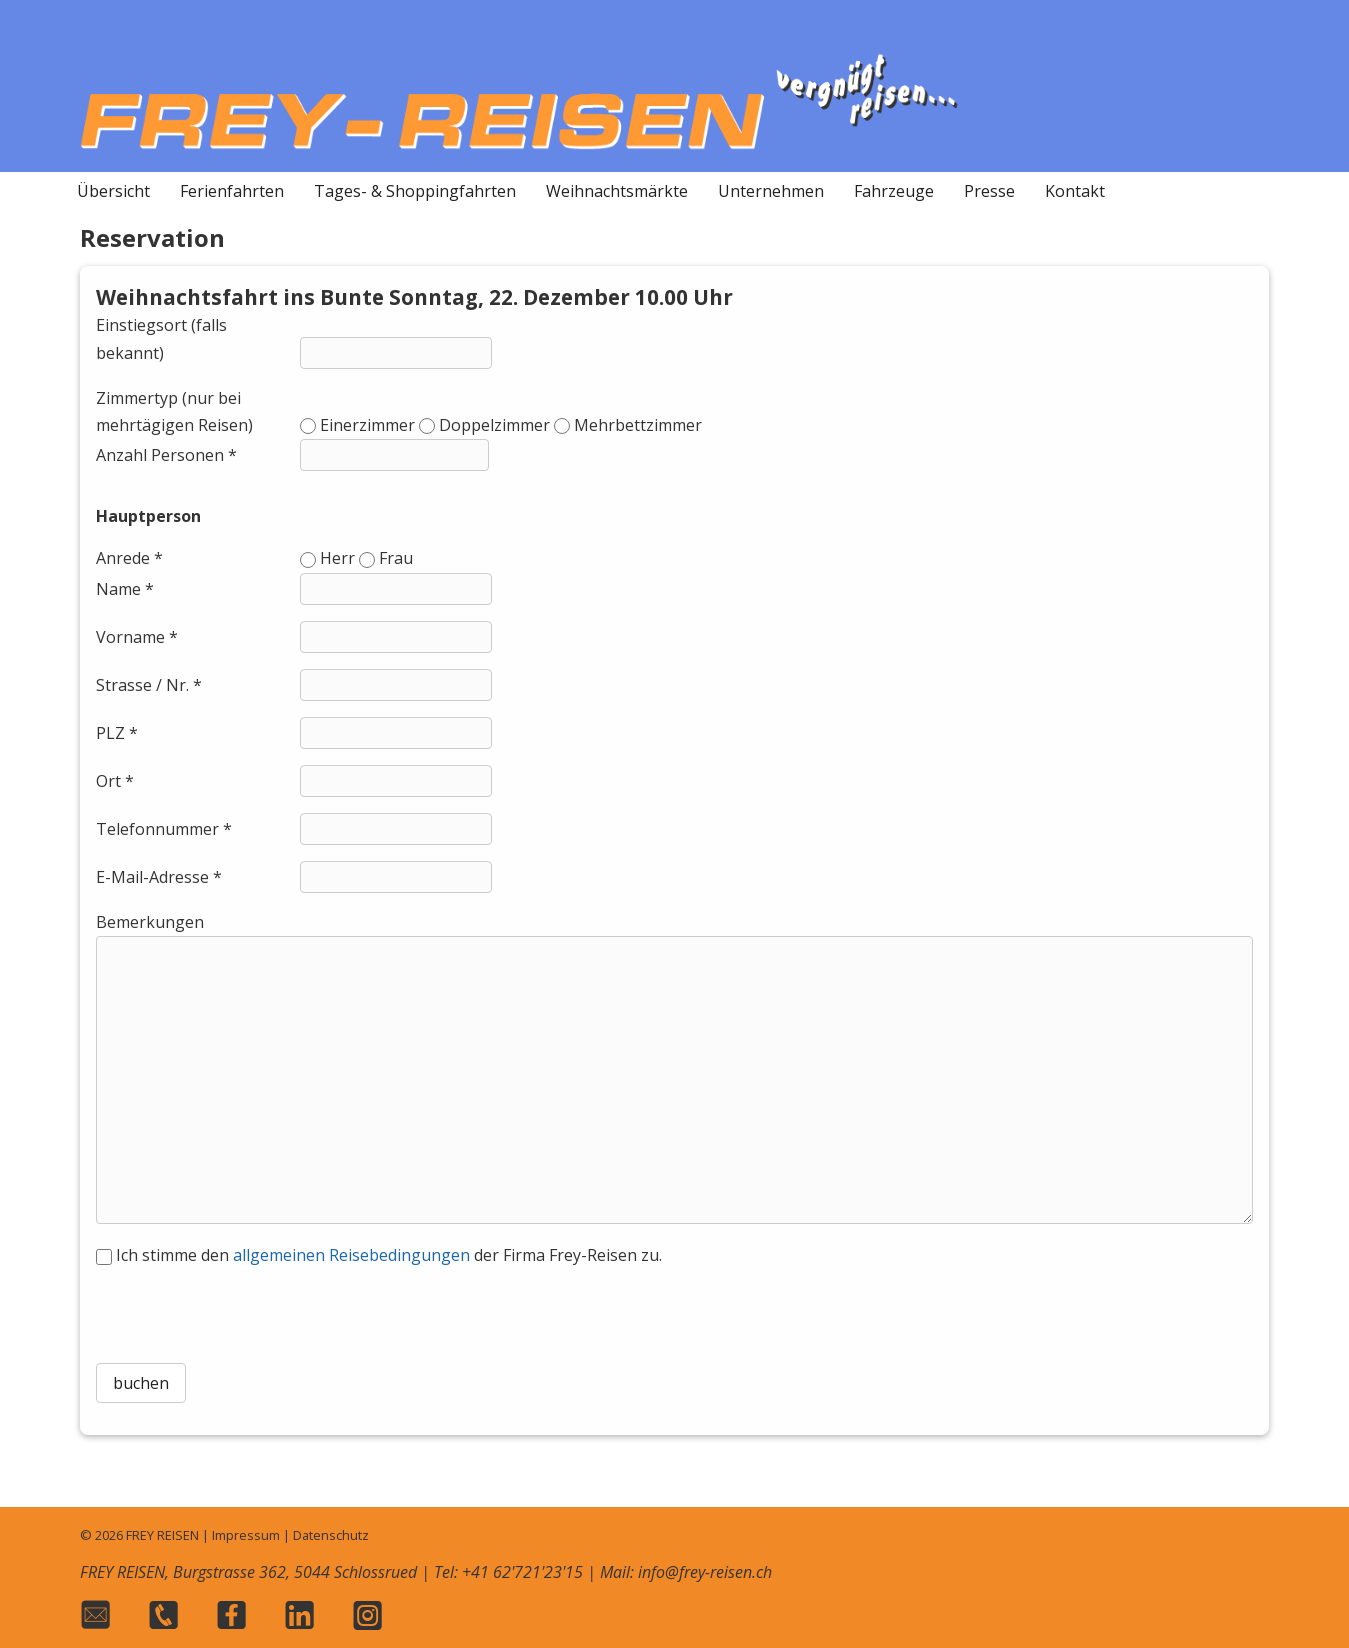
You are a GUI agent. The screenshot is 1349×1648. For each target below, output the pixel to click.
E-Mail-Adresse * (159, 877)
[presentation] (674, 1308)
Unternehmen (771, 191)
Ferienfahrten (232, 191)
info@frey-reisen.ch (705, 1572)
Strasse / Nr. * (149, 685)
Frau (396, 558)
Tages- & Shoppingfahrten (415, 191)
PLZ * (117, 733)
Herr (337, 558)
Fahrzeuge (894, 191)
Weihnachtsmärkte (617, 191)
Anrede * (129, 558)
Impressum (246, 1535)
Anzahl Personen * (166, 455)
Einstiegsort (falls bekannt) (161, 338)
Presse (989, 191)
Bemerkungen (150, 922)
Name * (125, 589)
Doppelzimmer (494, 425)
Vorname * (137, 637)
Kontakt (1075, 191)
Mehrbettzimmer (638, 425)
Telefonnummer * (164, 829)
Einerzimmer (367, 425)
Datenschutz (331, 1535)
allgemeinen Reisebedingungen (351, 1255)
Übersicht (113, 191)
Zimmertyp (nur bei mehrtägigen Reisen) (174, 411)
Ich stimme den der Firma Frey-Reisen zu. (389, 1255)
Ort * (115, 781)
